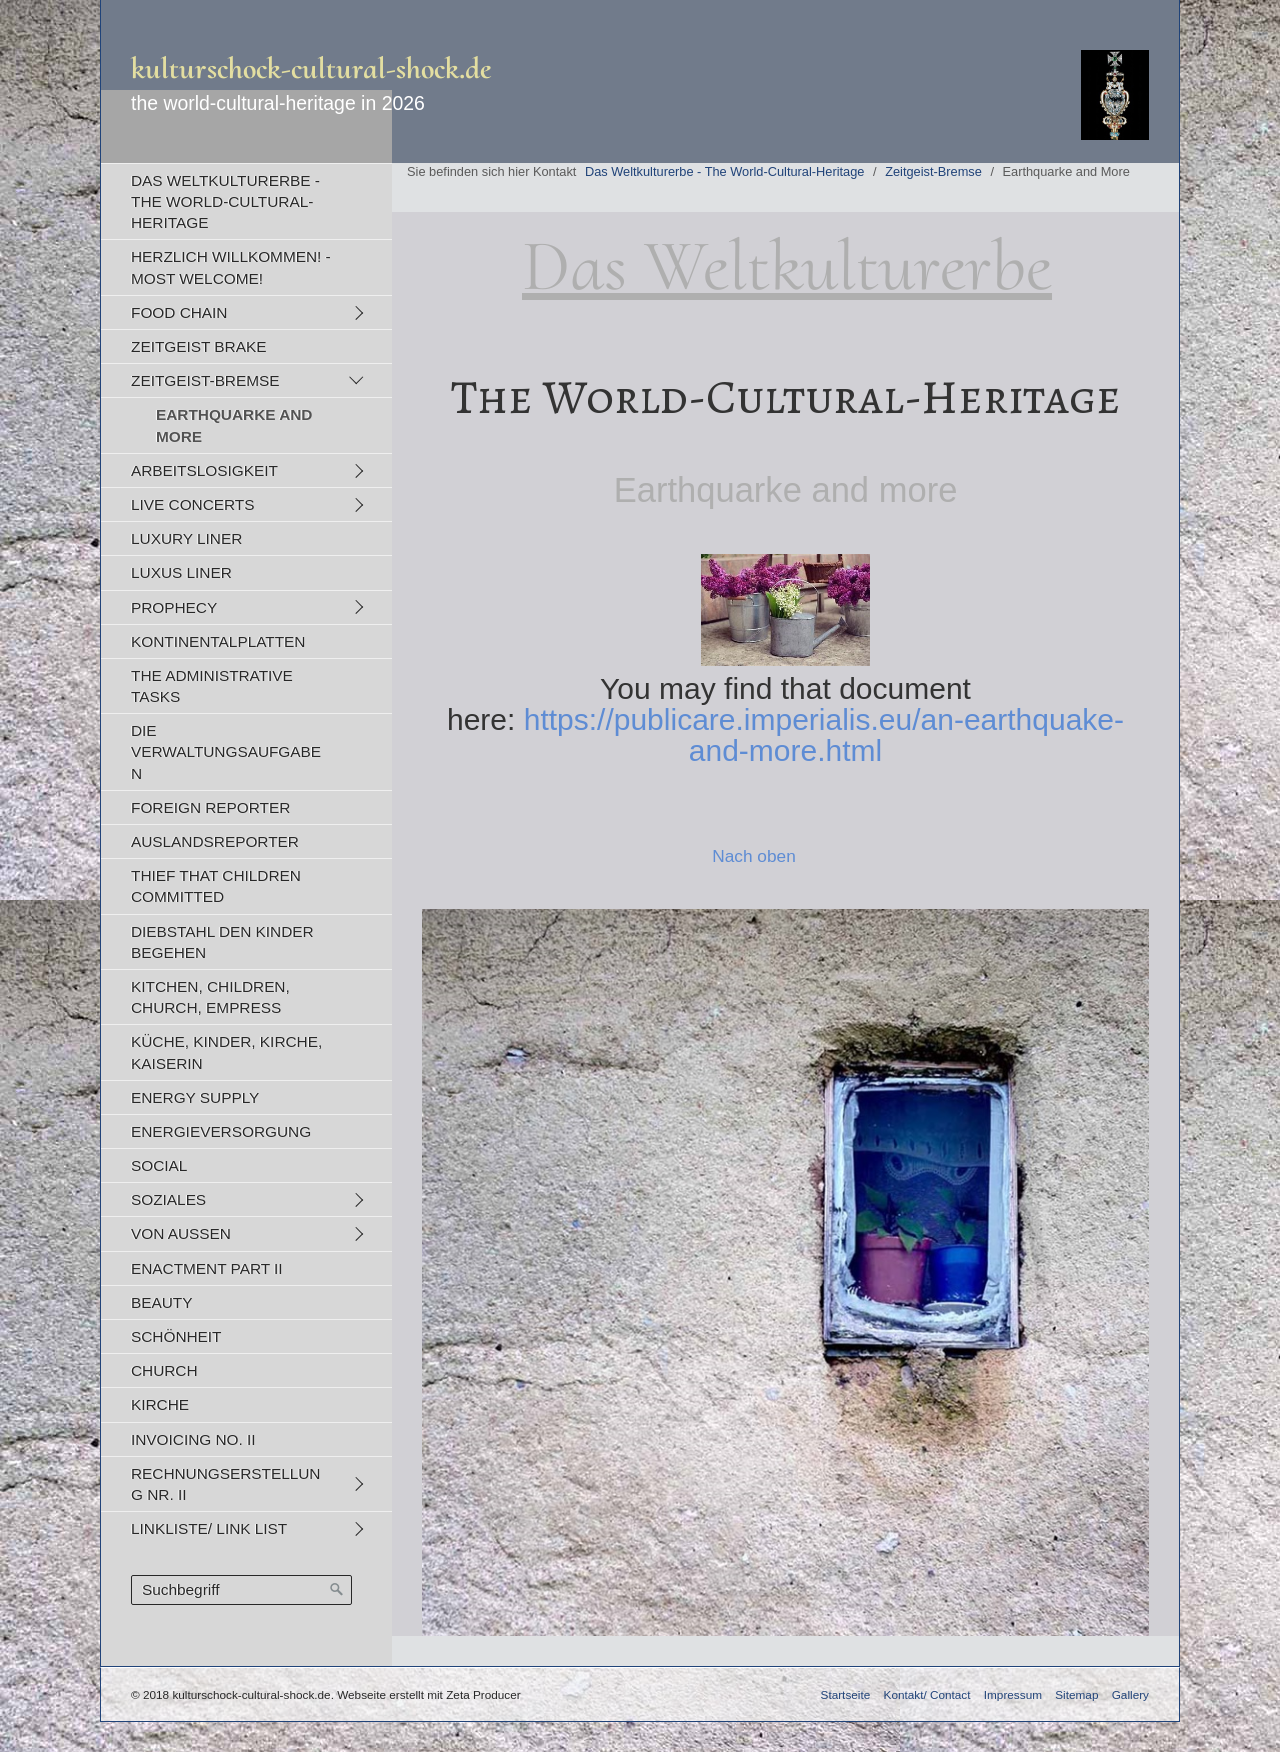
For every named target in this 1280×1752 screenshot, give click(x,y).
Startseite (846, 1694)
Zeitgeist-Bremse (205, 380)
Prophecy (174, 607)
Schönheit (176, 1336)
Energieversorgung (221, 1131)
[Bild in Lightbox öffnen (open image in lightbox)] (785, 1272)
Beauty (161, 1302)
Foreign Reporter (210, 807)
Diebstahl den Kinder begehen (222, 942)
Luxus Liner (181, 572)
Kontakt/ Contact (927, 1694)
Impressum (1013, 1694)
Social (159, 1165)
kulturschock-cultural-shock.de (311, 68)
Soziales (168, 1199)
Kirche (160, 1404)
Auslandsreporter (215, 841)
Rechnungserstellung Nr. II (225, 1484)
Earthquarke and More (234, 425)
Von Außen (181, 1233)
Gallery (1130, 1694)
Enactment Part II (207, 1268)
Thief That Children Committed (216, 886)
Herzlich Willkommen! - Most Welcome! (231, 267)
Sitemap (1076, 1694)
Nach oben (754, 856)
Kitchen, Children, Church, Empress (210, 997)
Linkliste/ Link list (209, 1528)
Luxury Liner (186, 538)
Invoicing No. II (193, 1439)
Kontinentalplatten (218, 641)
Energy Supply (195, 1097)
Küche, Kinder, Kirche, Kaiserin (226, 1052)
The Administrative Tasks (212, 686)
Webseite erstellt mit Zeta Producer (429, 1694)
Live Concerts (192, 504)
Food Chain (179, 312)
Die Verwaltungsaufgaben (226, 751)
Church (164, 1370)
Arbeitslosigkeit (204, 470)
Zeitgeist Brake (198, 346)
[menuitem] (246, 201)
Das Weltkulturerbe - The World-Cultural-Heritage (225, 201)
